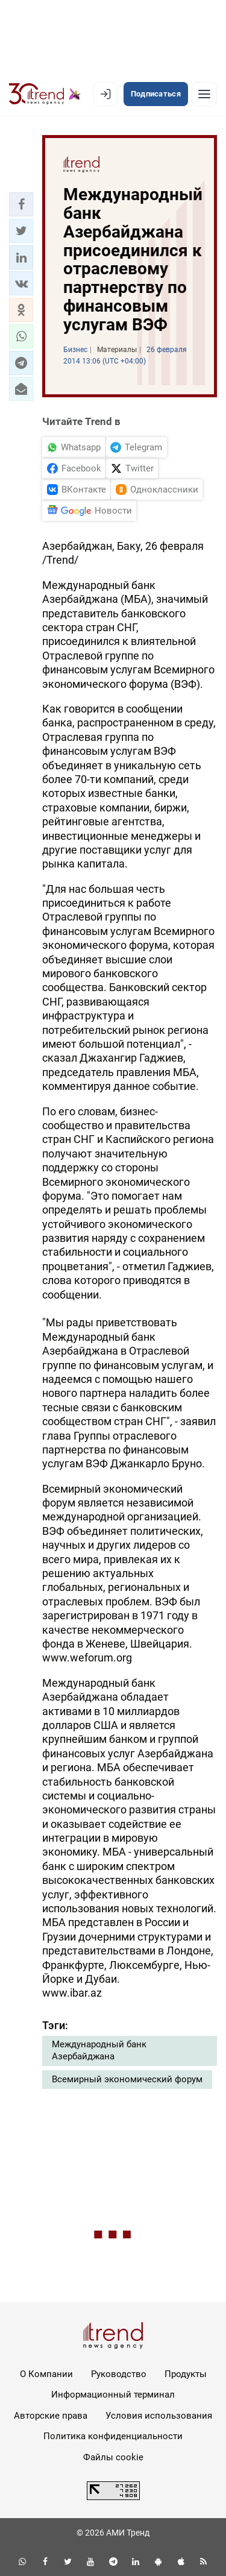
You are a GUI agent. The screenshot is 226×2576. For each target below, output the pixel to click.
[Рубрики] (204, 94)
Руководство (118, 2374)
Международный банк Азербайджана (99, 2050)
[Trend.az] (45, 94)
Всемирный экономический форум (127, 2079)
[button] (21, 204)
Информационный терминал (113, 2394)
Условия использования (158, 2415)
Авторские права (50, 2415)
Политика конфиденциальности (113, 2436)
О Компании (46, 2374)
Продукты (186, 2374)
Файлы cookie (113, 2457)
